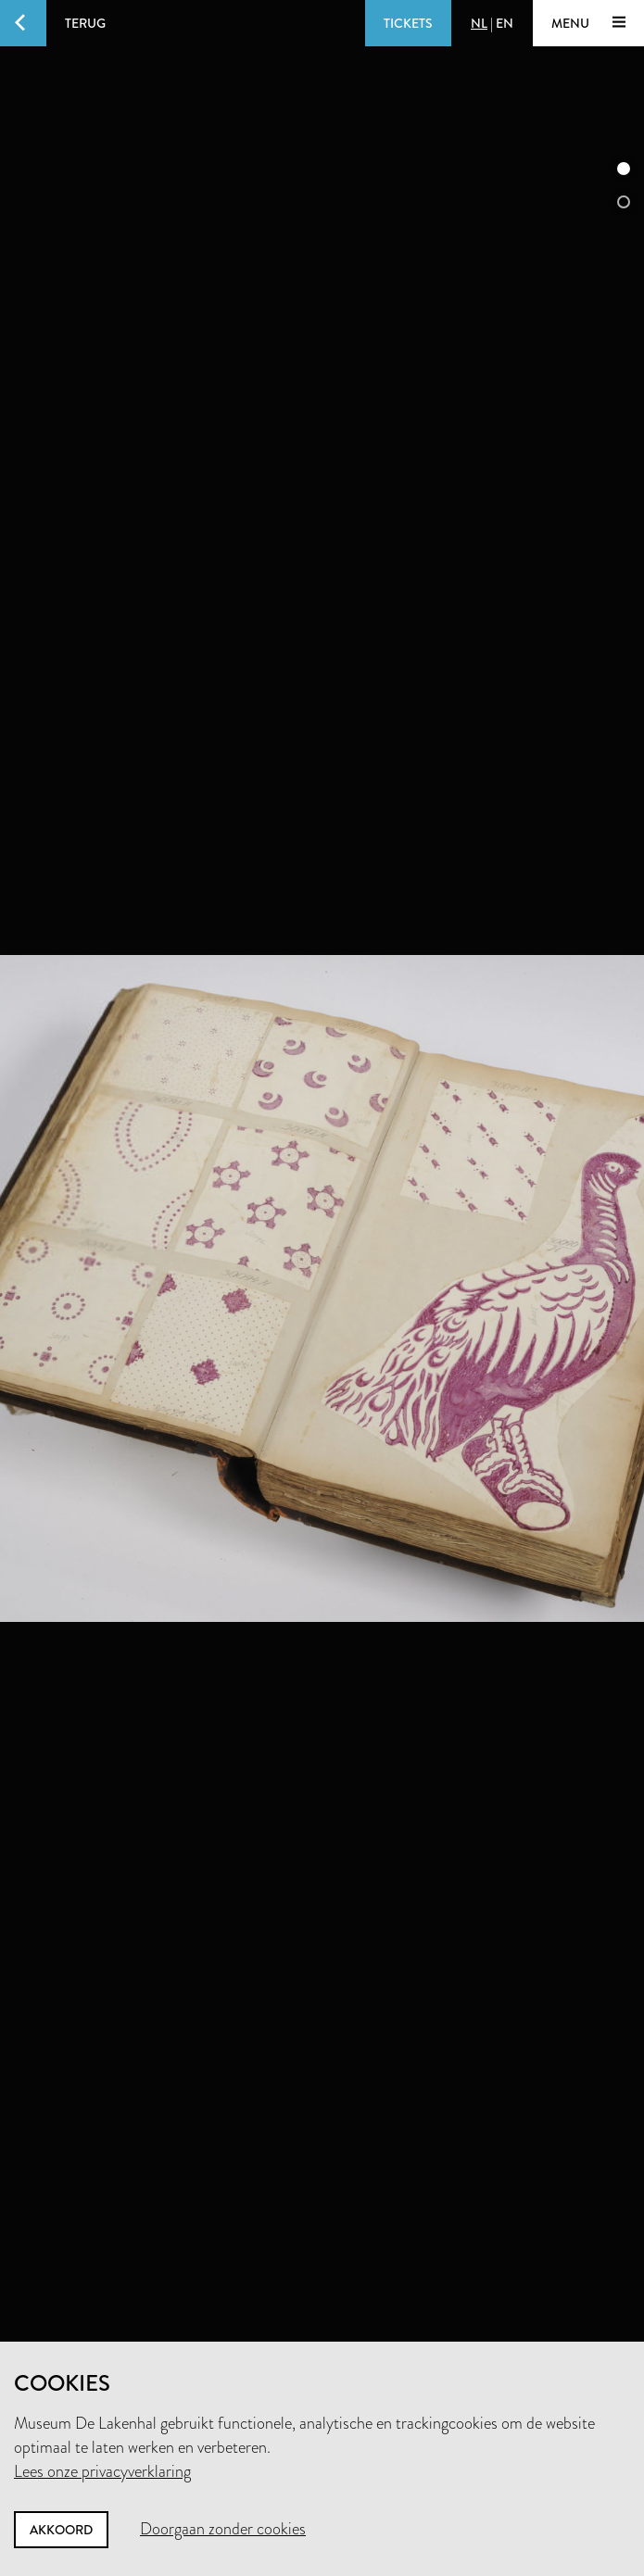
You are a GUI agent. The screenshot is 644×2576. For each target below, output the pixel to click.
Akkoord (61, 2529)
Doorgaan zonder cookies (223, 2529)
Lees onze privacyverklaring (102, 2471)
